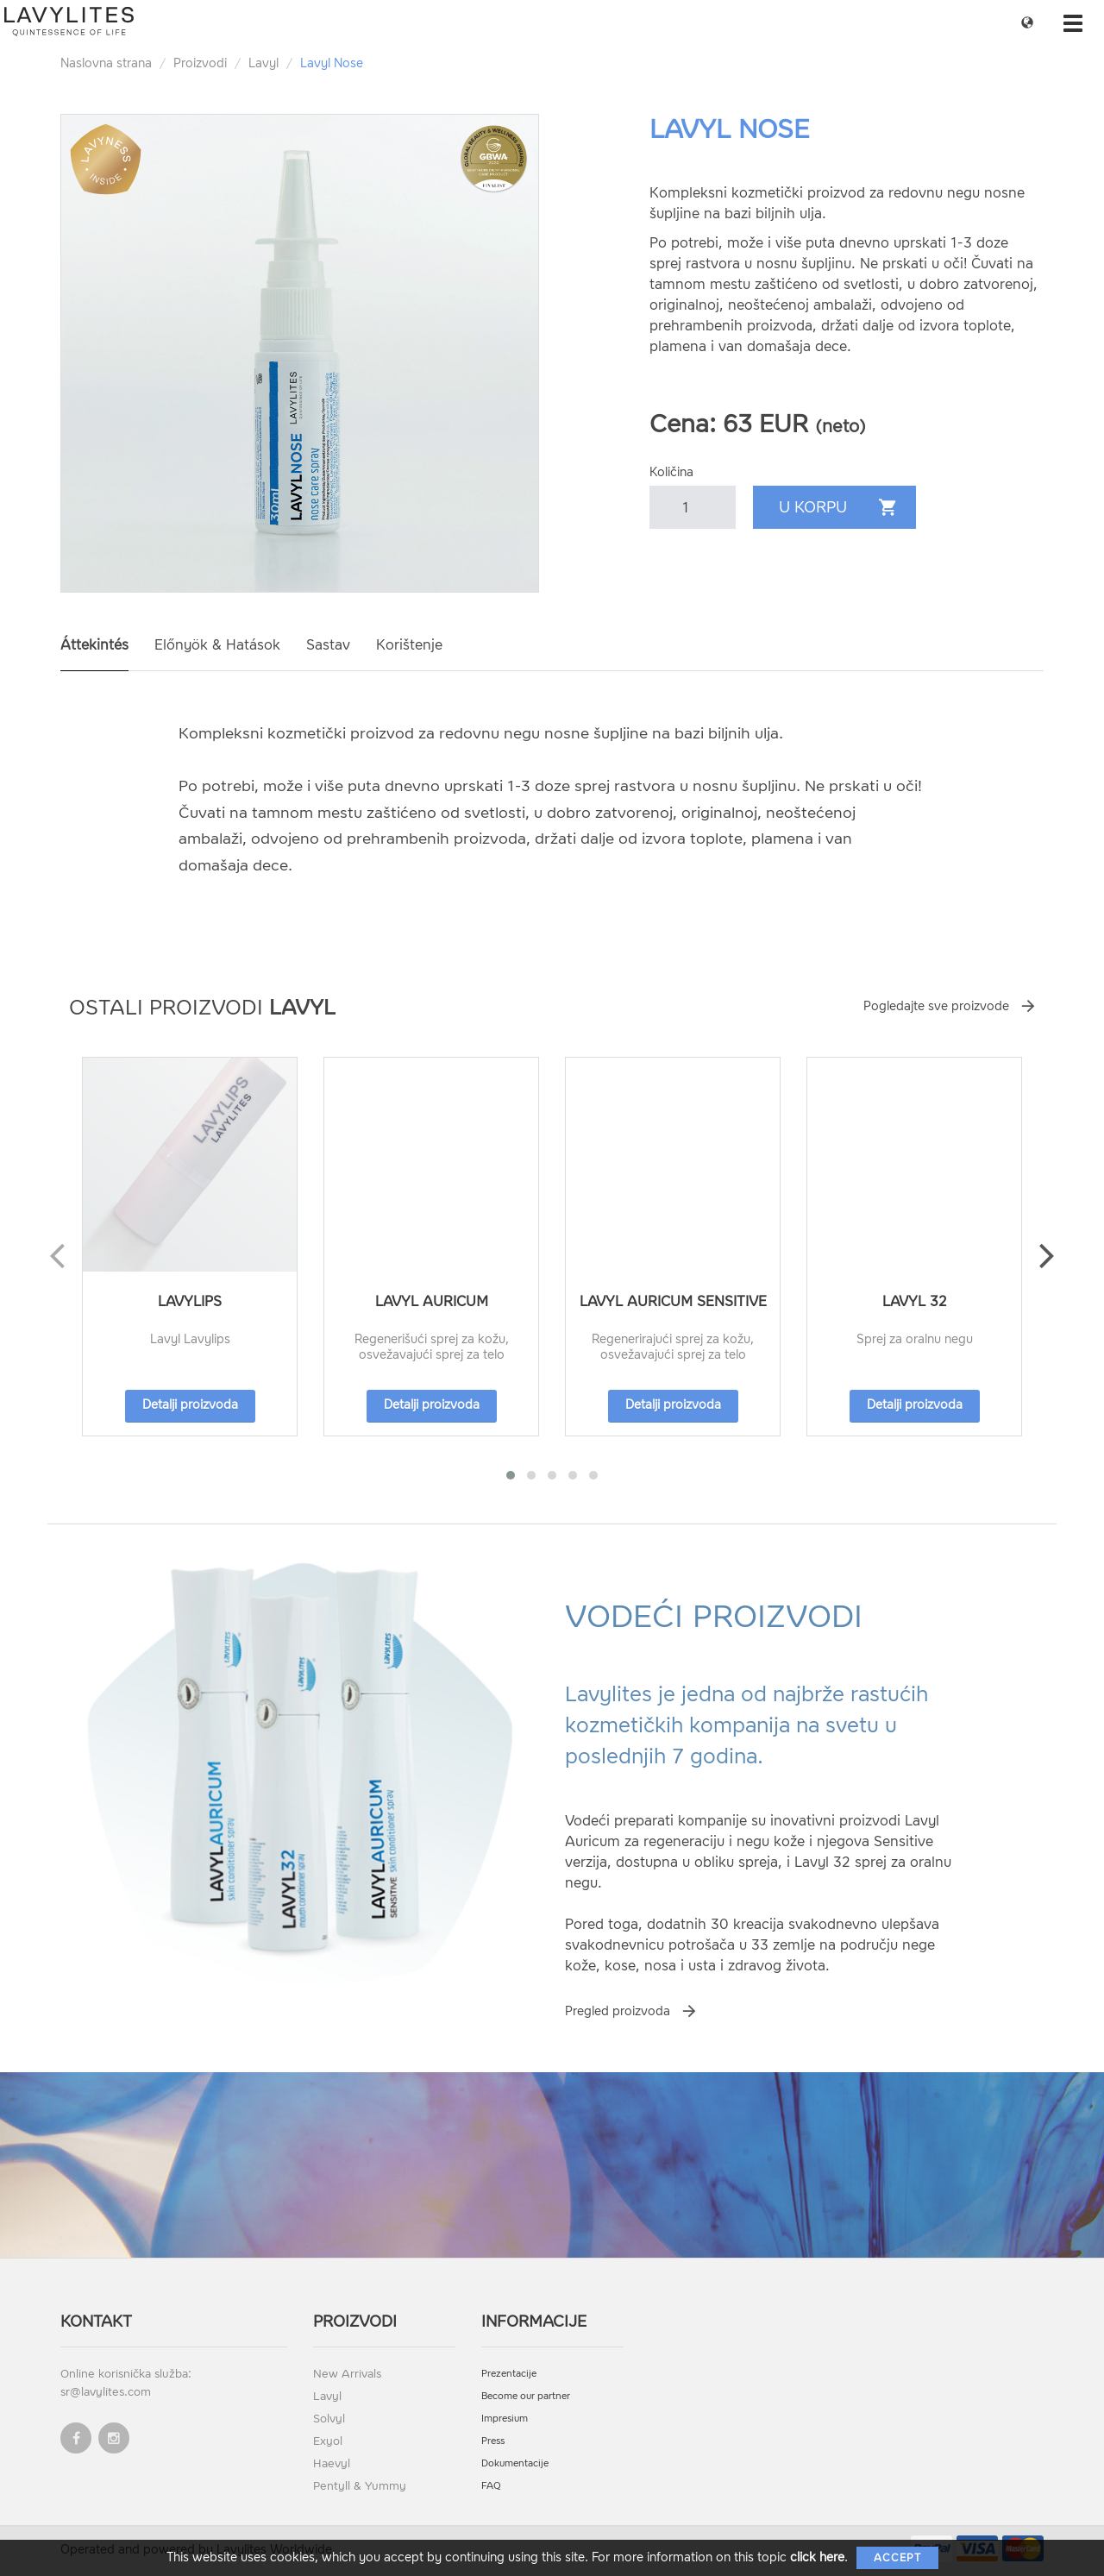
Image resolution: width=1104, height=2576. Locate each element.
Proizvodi (200, 63)
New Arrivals (347, 2373)
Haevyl (331, 2463)
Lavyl (263, 63)
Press (493, 2441)
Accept (897, 2558)
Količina (671, 472)
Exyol (327, 2441)
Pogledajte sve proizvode (936, 1006)
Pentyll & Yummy (359, 2485)
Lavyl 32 (914, 1301)
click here (817, 2557)
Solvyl (329, 2418)
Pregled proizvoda (617, 2011)
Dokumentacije (515, 2463)
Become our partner (525, 2396)
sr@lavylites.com (105, 2391)
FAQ (491, 2485)
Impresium (504, 2418)
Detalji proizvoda (190, 1405)
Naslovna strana (106, 63)
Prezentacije (508, 2373)
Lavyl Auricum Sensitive (673, 1301)
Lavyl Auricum (431, 1301)
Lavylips (190, 1301)
